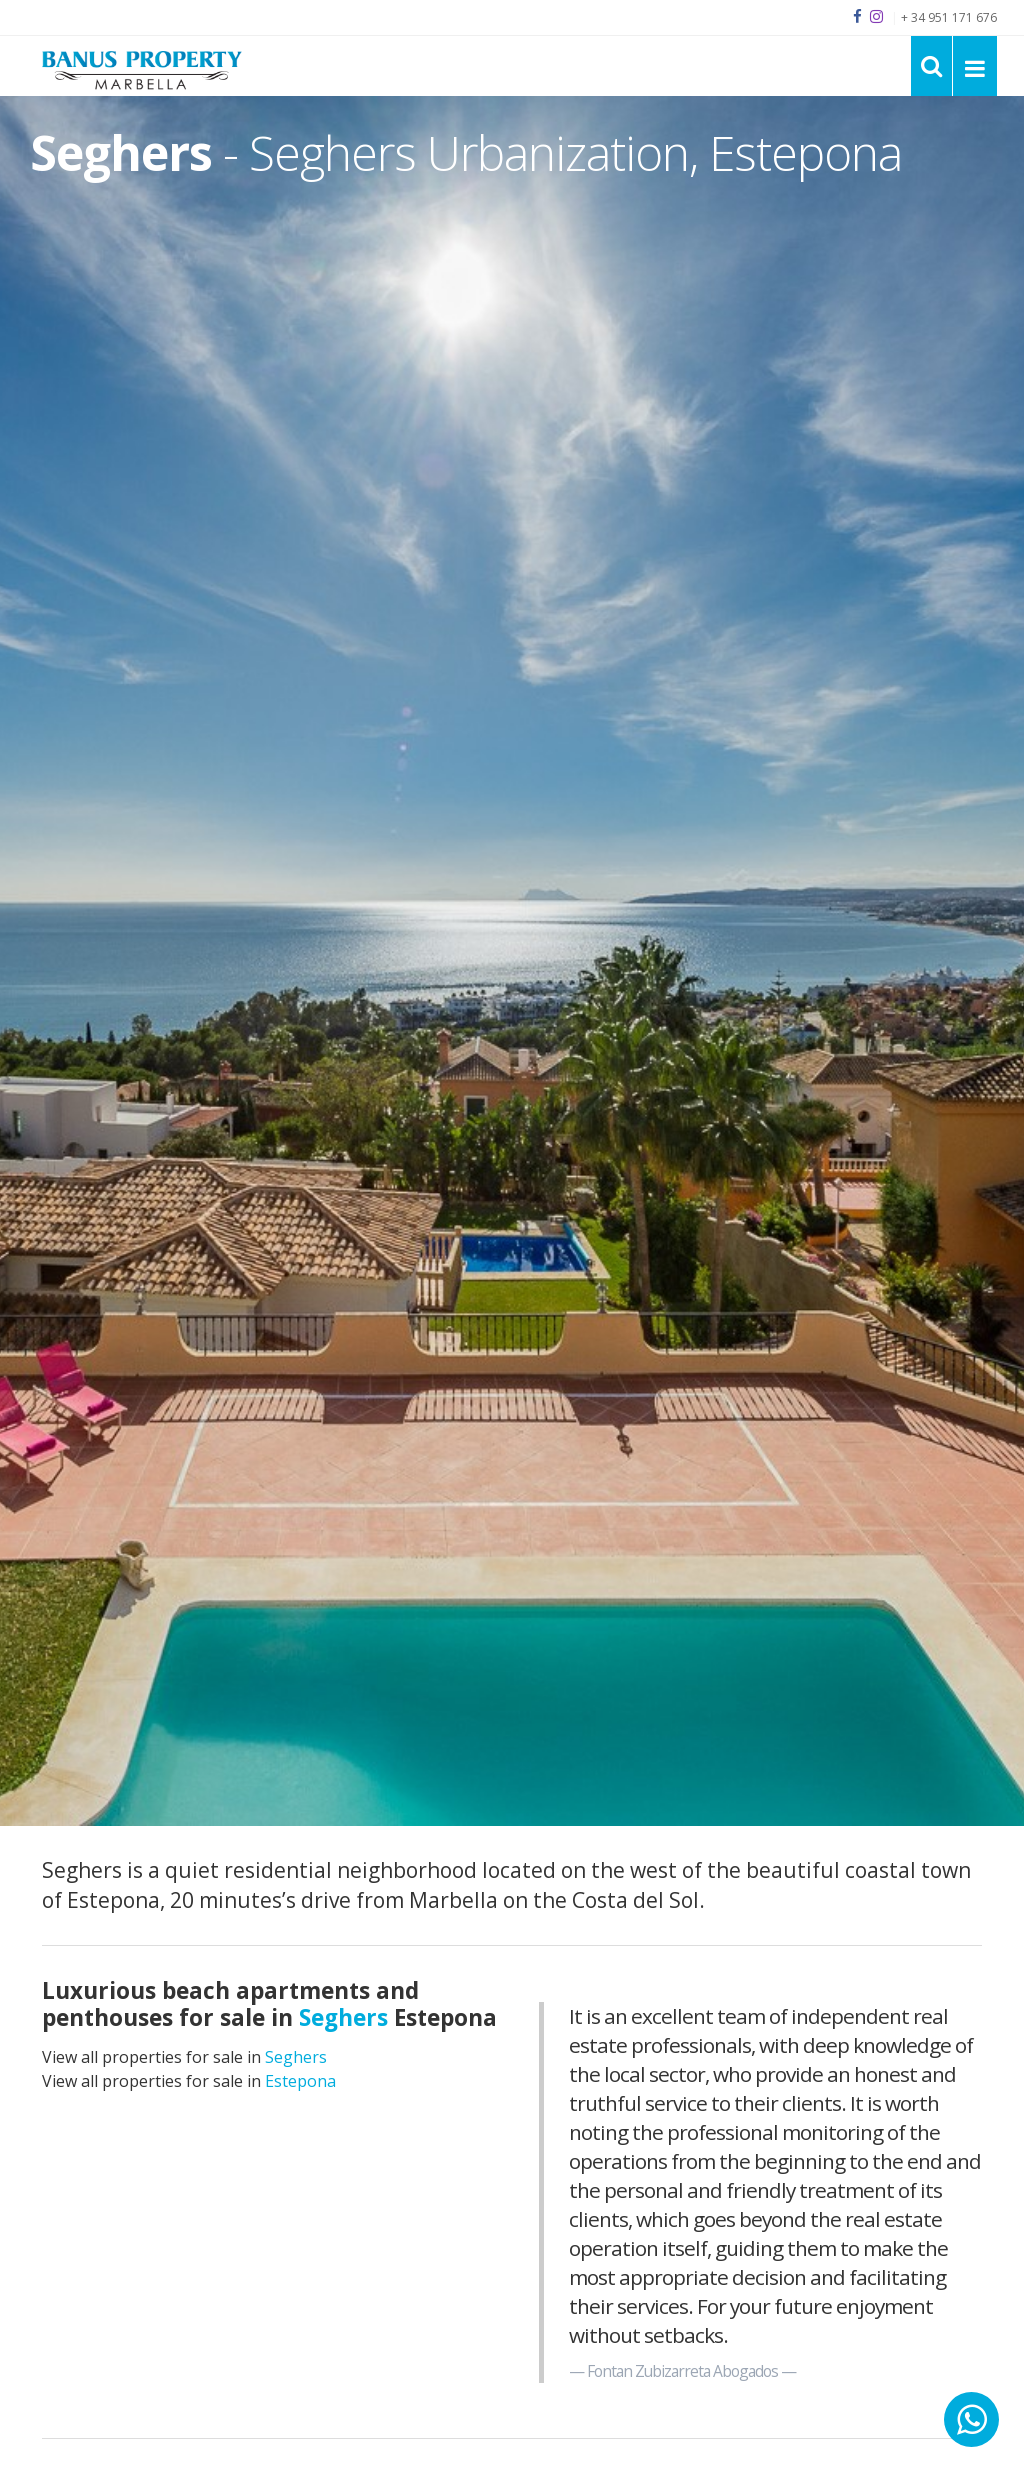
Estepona (300, 2081)
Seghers (296, 2057)
